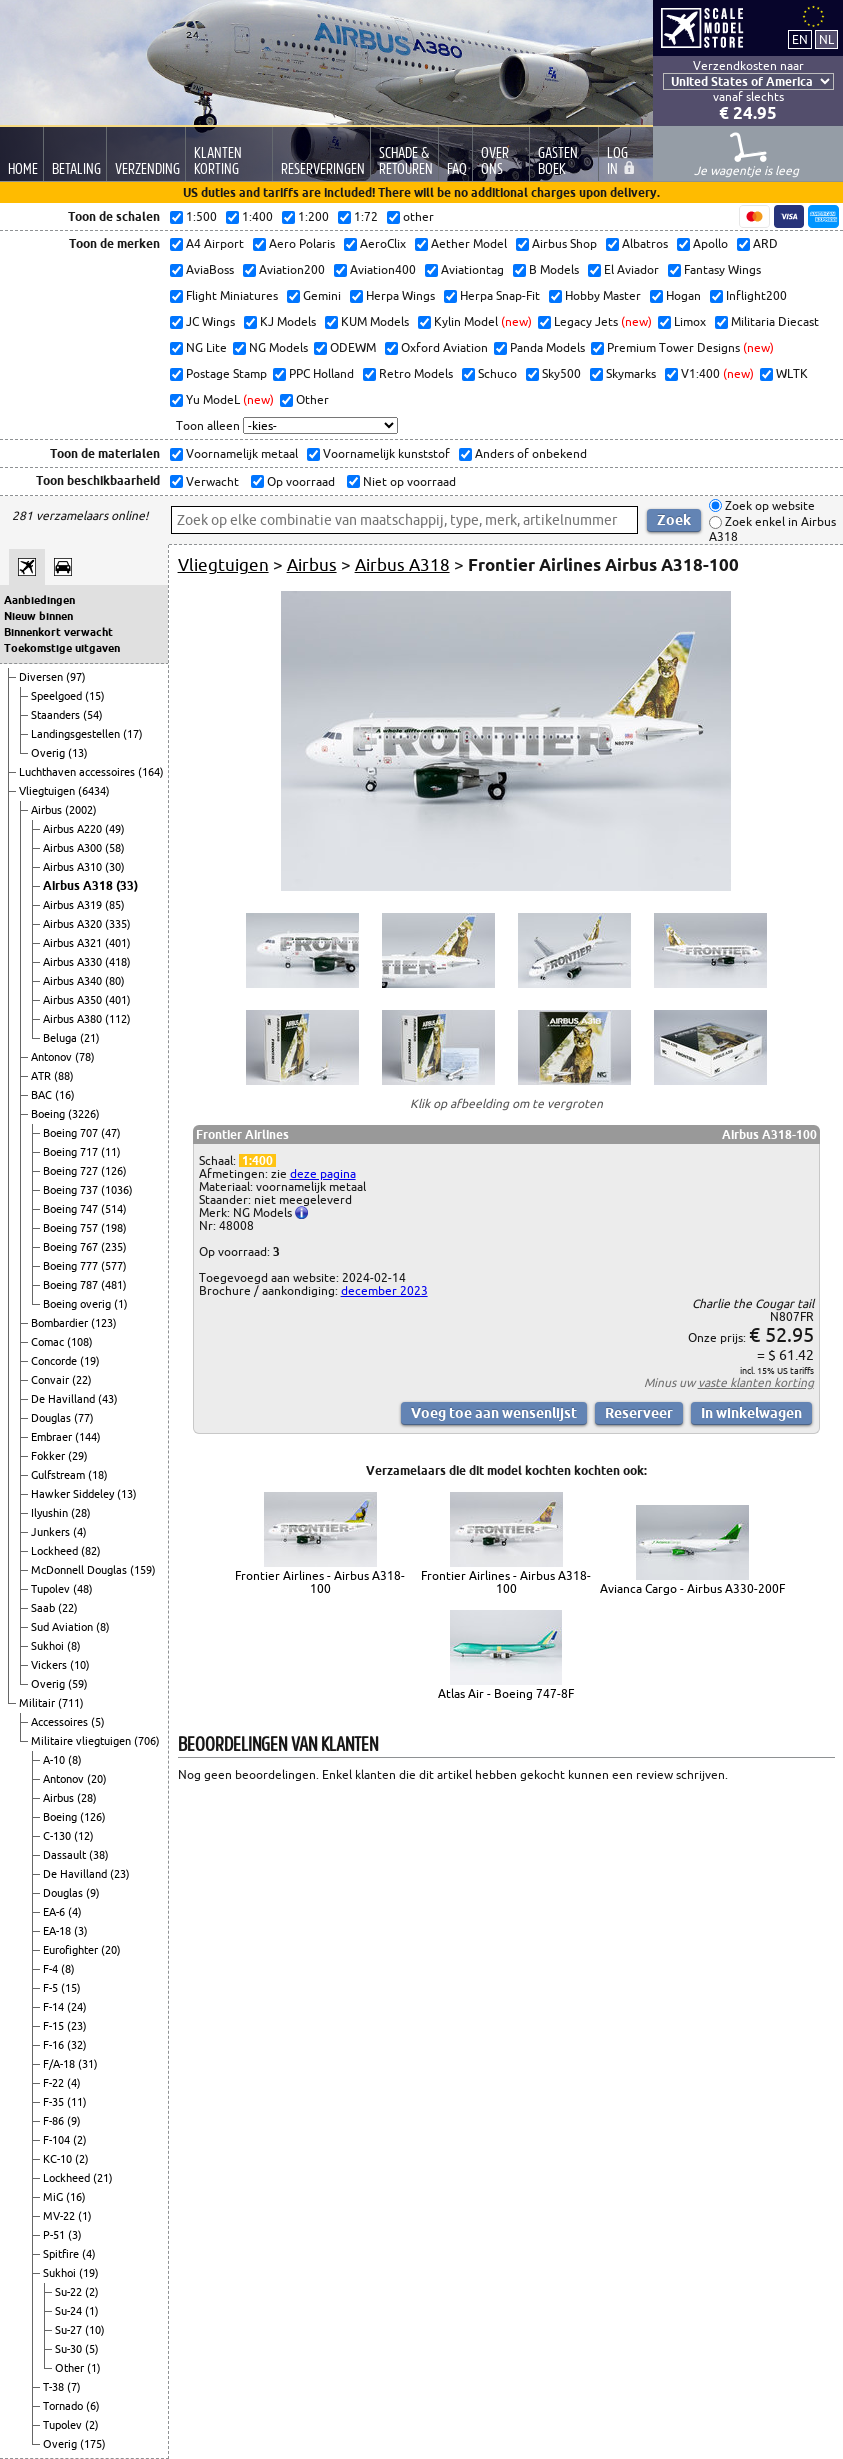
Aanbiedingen (39, 600)
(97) (76, 677)
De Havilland (64, 1399)
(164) (151, 772)
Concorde (55, 1361)
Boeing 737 (72, 1190)
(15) (95, 696)
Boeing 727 (72, 1171)
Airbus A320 (74, 924)
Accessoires (61, 1722)
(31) (88, 2064)
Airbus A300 (74, 848)
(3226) (84, 1114)
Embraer (53, 1437)
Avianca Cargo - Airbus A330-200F (692, 1588)
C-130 (58, 1836)
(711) (71, 1703)
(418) (118, 962)
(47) (111, 1133)
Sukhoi (49, 1646)
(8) (103, 1627)
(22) (82, 1380)
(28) (81, 1513)
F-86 (55, 2121)
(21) (90, 1038)
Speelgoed (58, 696)
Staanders (57, 715)
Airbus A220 (74, 829)
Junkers (52, 1532)
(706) (147, 1741)
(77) (84, 1418)
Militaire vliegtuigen (82, 1741)
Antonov (53, 1057)
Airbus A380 (74, 1019)
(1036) (117, 1190)
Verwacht (211, 481)
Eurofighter (72, 1950)
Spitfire (62, 2254)
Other (71, 2368)
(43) (108, 1399)
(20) (97, 1779)
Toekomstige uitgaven (62, 648)
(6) (93, 2406)
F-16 (55, 2045)
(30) (115, 867)
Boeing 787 (72, 1285)
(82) (91, 1551)
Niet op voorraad (408, 481)
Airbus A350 (74, 1000)
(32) (77, 2045)
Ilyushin (51, 1513)
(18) (98, 1475)
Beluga (61, 1038)
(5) (98, 1722)
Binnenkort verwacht (58, 632)
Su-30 (70, 2349)
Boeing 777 (72, 1266)
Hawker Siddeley (74, 1494)
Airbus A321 (74, 943)
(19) (90, 1361)
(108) (80, 1342)
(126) (114, 1171)
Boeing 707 (72, 1133)
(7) (74, 2387)
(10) (80, 1665)
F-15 (55, 2026)
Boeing (49, 1114)
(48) (83, 1589)
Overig (49, 753)
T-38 (55, 2387)
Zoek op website (768, 505)
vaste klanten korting (756, 1382)
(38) (99, 1855)
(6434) (94, 791)
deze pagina (323, 1173)
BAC (43, 1095)
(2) (80, 2140)
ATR (42, 1076)
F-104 (58, 2140)
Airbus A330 (74, 962)
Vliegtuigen (48, 791)
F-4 (52, 1969)
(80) (115, 981)
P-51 (55, 2235)
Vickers (50, 1665)
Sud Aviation (63, 1627)
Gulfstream (59, 1475)
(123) (104, 1323)
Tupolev (52, 1589)
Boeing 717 (72, 1152)
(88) (64, 1076)
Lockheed (56, 1551)
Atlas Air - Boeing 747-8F (506, 1693)
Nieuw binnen (38, 616)
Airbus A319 (74, 905)
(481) (114, 1285)
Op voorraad (299, 481)
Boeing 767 (72, 1247)
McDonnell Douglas (80, 1570)
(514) (114, 1209)
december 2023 (384, 1290)
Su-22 (70, 2292)
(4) (80, 1532)
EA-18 (58, 1931)
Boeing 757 (72, 1228)
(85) (115, 905)
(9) (93, 1893)
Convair (51, 1380)
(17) (133, 734)
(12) (84, 1836)
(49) (115, 829)
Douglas (52, 1418)
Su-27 (70, 2330)
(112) (118, 1019)
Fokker (49, 1456)
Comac (49, 1342)
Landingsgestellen (77, 734)
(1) (121, 1304)
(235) (114, 1247)
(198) (114, 1228)
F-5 (52, 1988)
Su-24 (70, 2311)
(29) (78, 1456)
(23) (120, 1874)
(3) (81, 1931)
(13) (78, 753)
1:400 (257, 1160)
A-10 (55, 1760)
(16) (65, 1095)
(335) (118, 924)
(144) (88, 1437)
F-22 (55, 2083)
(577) (114, 1266)
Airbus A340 (74, 981)
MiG (54, 2197)
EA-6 (55, 1912)
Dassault (66, 1855)
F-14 (55, 2007)
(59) (78, 1684)
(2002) (81, 810)
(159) (143, 1570)
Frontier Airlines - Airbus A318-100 (320, 1582)
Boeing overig (78, 1304)
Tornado (64, 2406)
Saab (44, 1608)
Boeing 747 (72, 1209)
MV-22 (60, 2216)
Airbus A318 (79, 885)
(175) (93, 2444)
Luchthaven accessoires (78, 772)
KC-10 (59, 2159)
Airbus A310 (74, 867)
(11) (111, 1152)
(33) (127, 885)
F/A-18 (60, 2064)
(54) (93, 715)
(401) (118, 943)
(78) (85, 1057)
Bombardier (61, 1323)
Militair (38, 1703)
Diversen (42, 677)
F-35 (55, 2102)
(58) (115, 848)
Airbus (48, 810)
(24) (77, 2007)
